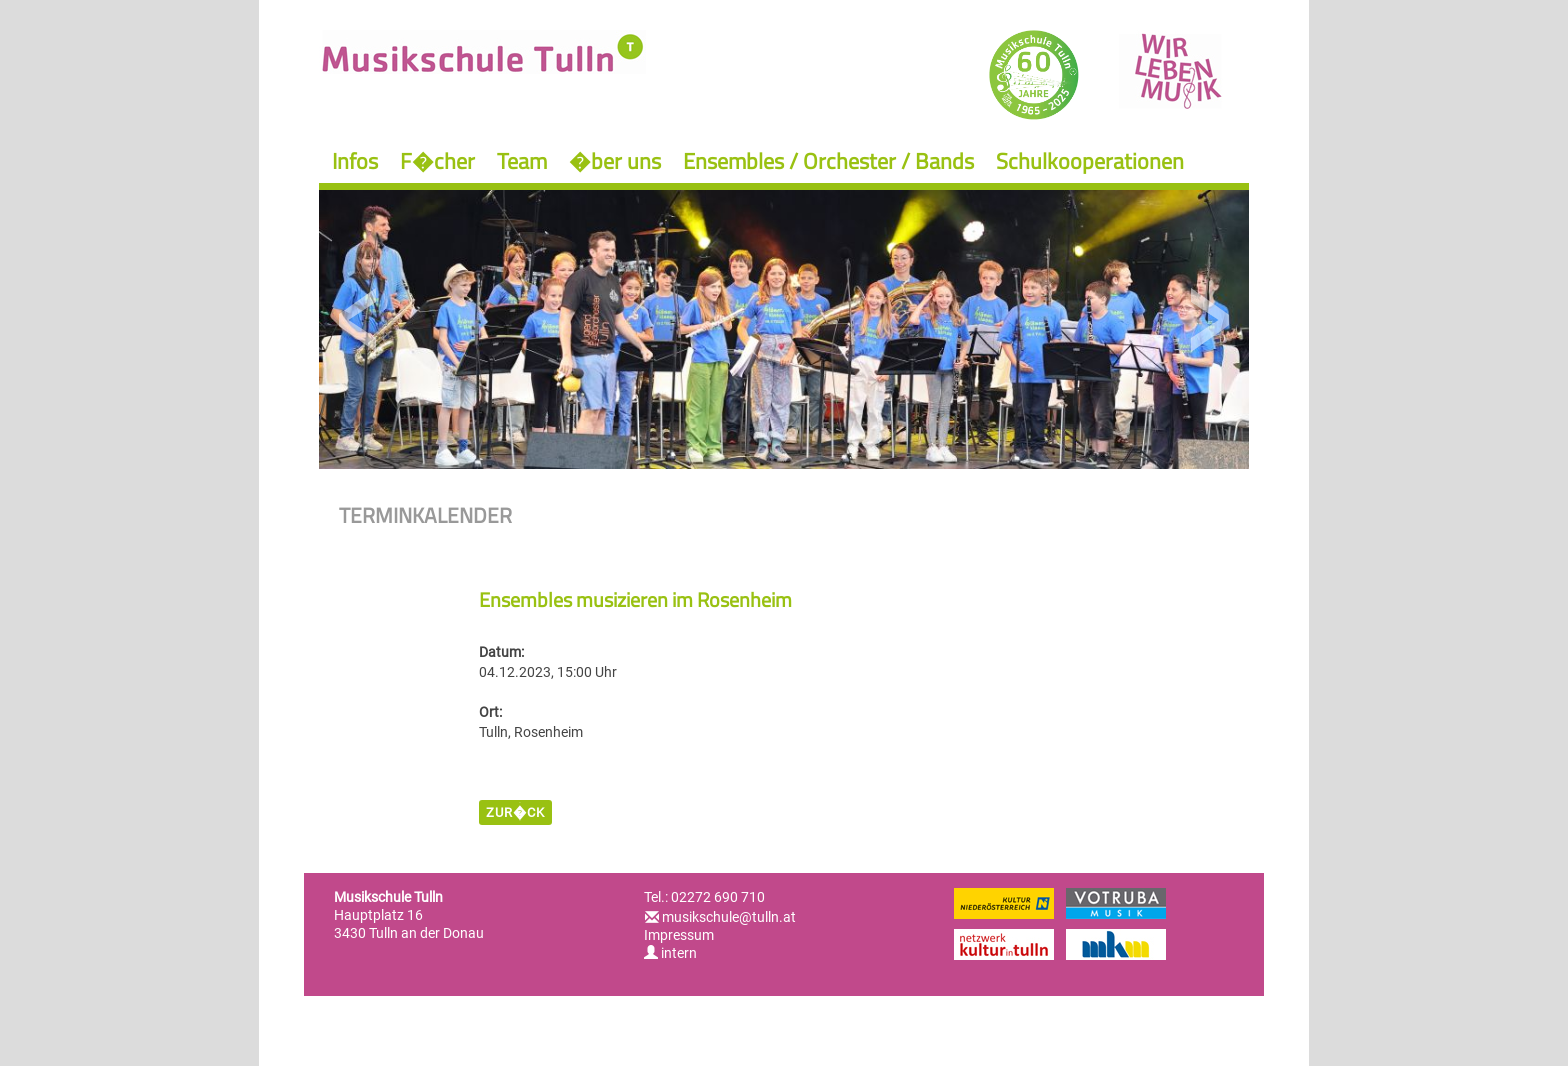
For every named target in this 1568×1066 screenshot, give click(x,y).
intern (670, 953)
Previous (358, 320)
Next (1209, 320)
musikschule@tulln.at (729, 917)
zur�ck (515, 812)
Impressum (679, 935)
